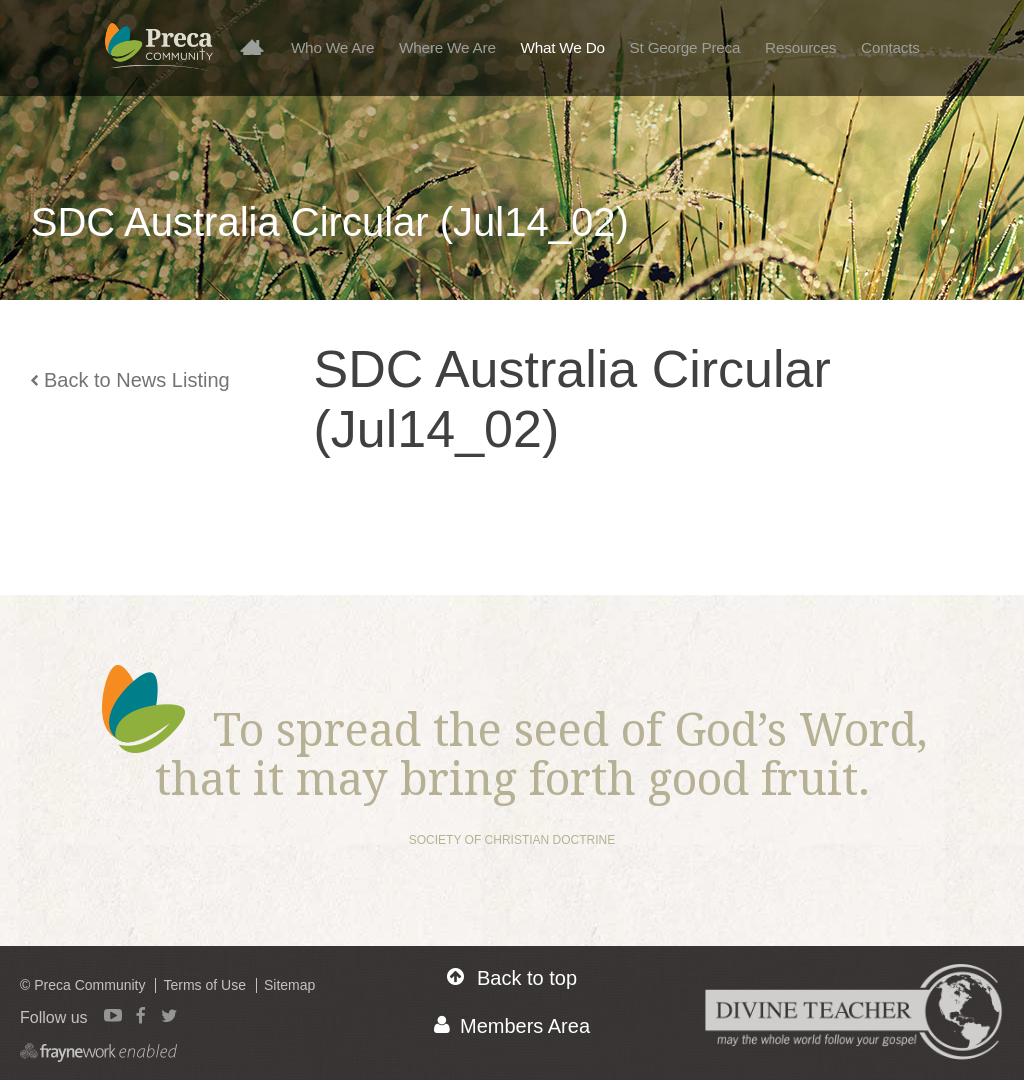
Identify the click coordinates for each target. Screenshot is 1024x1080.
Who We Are (332, 47)
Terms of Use (204, 985)
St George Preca (685, 47)
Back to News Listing (130, 380)
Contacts (890, 47)
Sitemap (289, 985)
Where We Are (447, 47)
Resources (800, 47)
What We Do (563, 47)
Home (259, 46)
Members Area (512, 1025)
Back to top (512, 977)
